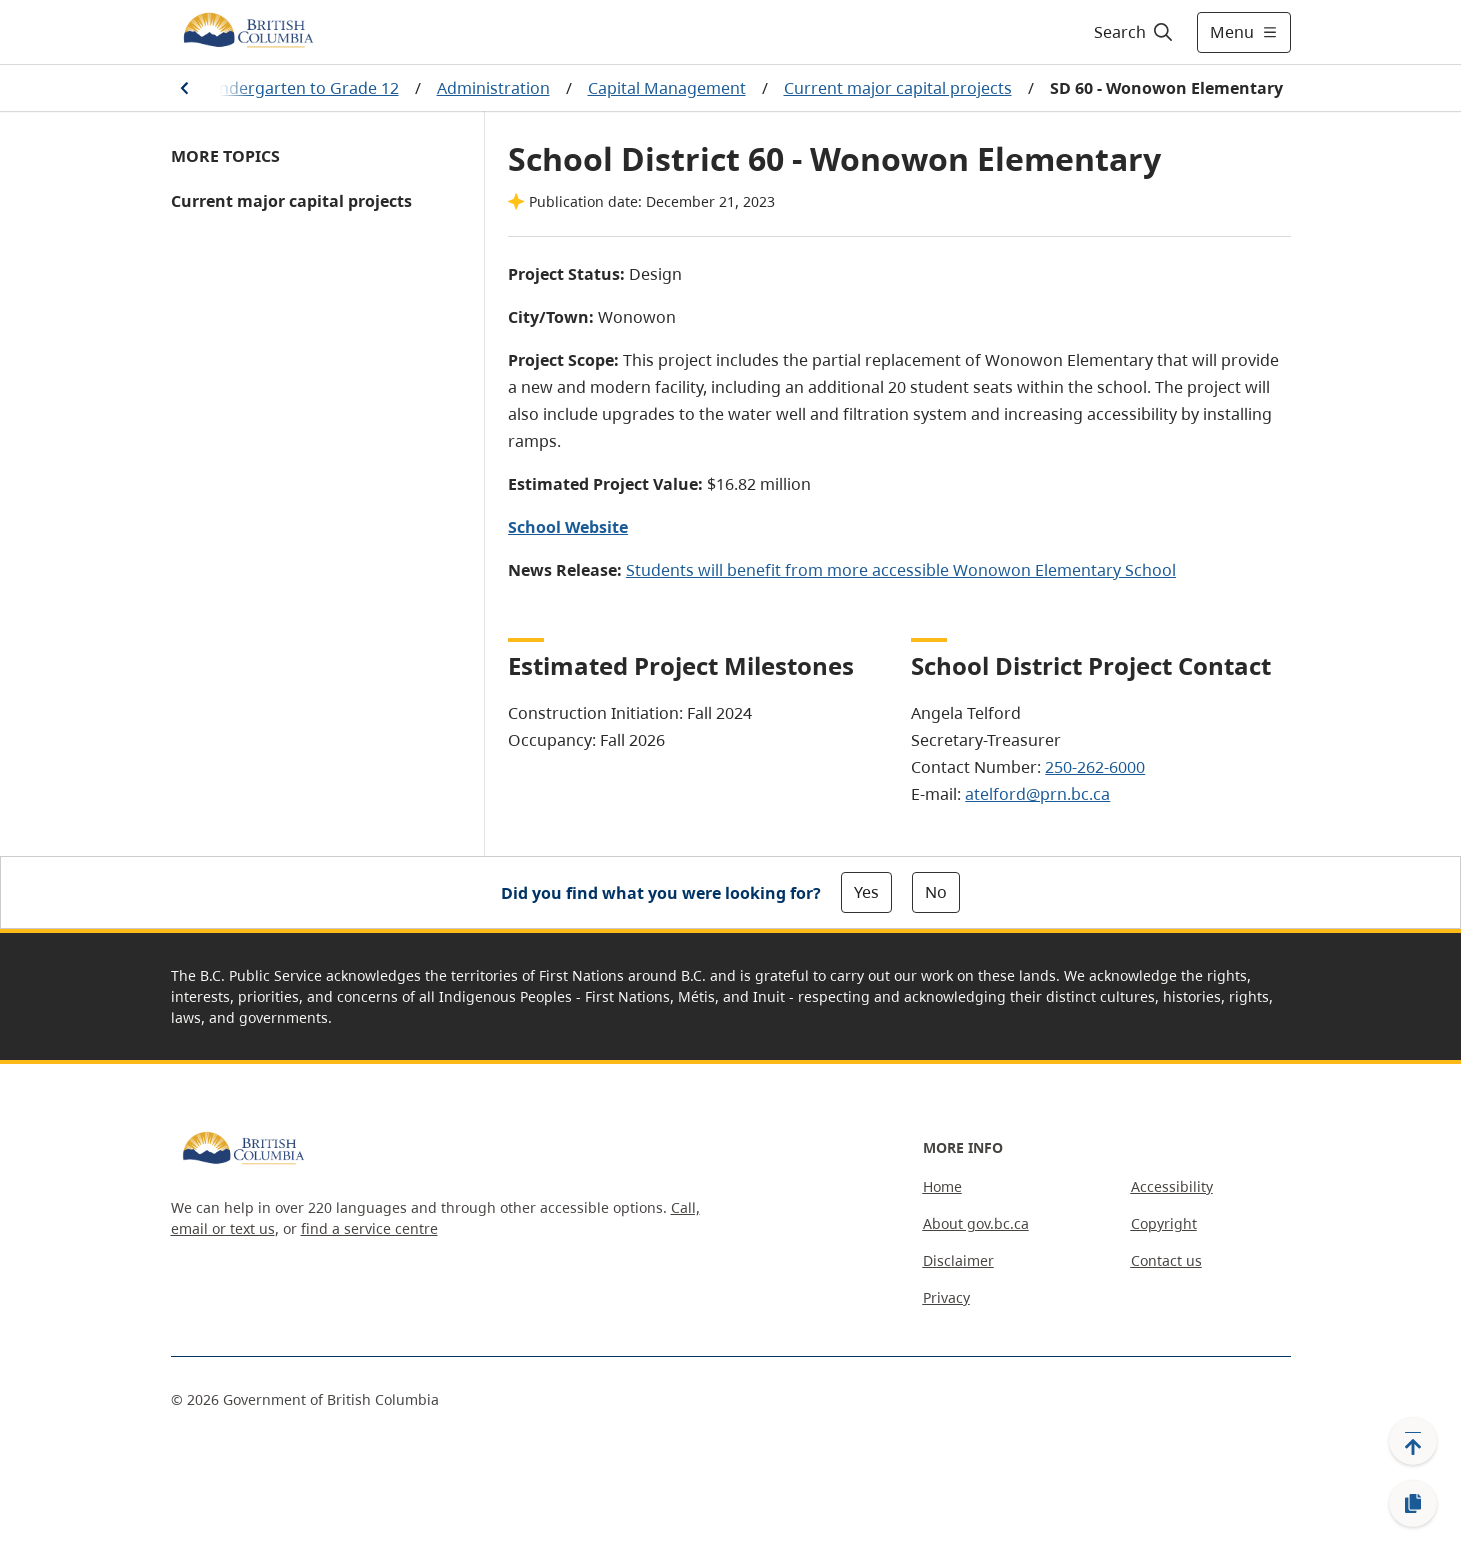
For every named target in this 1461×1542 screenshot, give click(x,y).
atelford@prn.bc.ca (1037, 794)
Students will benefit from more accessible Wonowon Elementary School (901, 570)
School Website (568, 527)
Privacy (946, 1297)
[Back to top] (1413, 1441)
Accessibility (1172, 1186)
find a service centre (369, 1228)
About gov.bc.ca (976, 1223)
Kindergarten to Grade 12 (302, 88)
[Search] (1134, 32)
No (936, 892)
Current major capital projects (898, 88)
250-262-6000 (1095, 767)
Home (942, 1186)
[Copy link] (1413, 1504)
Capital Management (667, 88)
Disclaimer (958, 1260)
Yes (866, 892)
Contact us (1166, 1260)
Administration (493, 88)
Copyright (1164, 1223)
